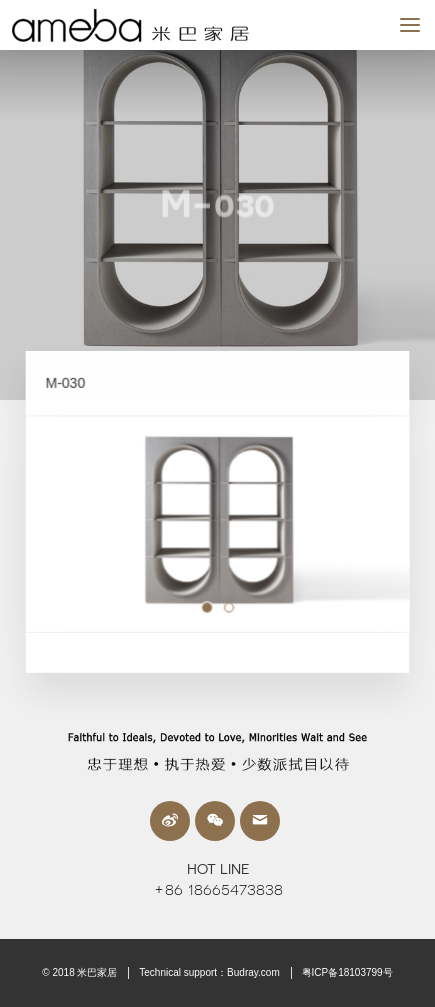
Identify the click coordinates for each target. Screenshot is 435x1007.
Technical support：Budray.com (209, 972)
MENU (417, 24)
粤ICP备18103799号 (347, 972)
